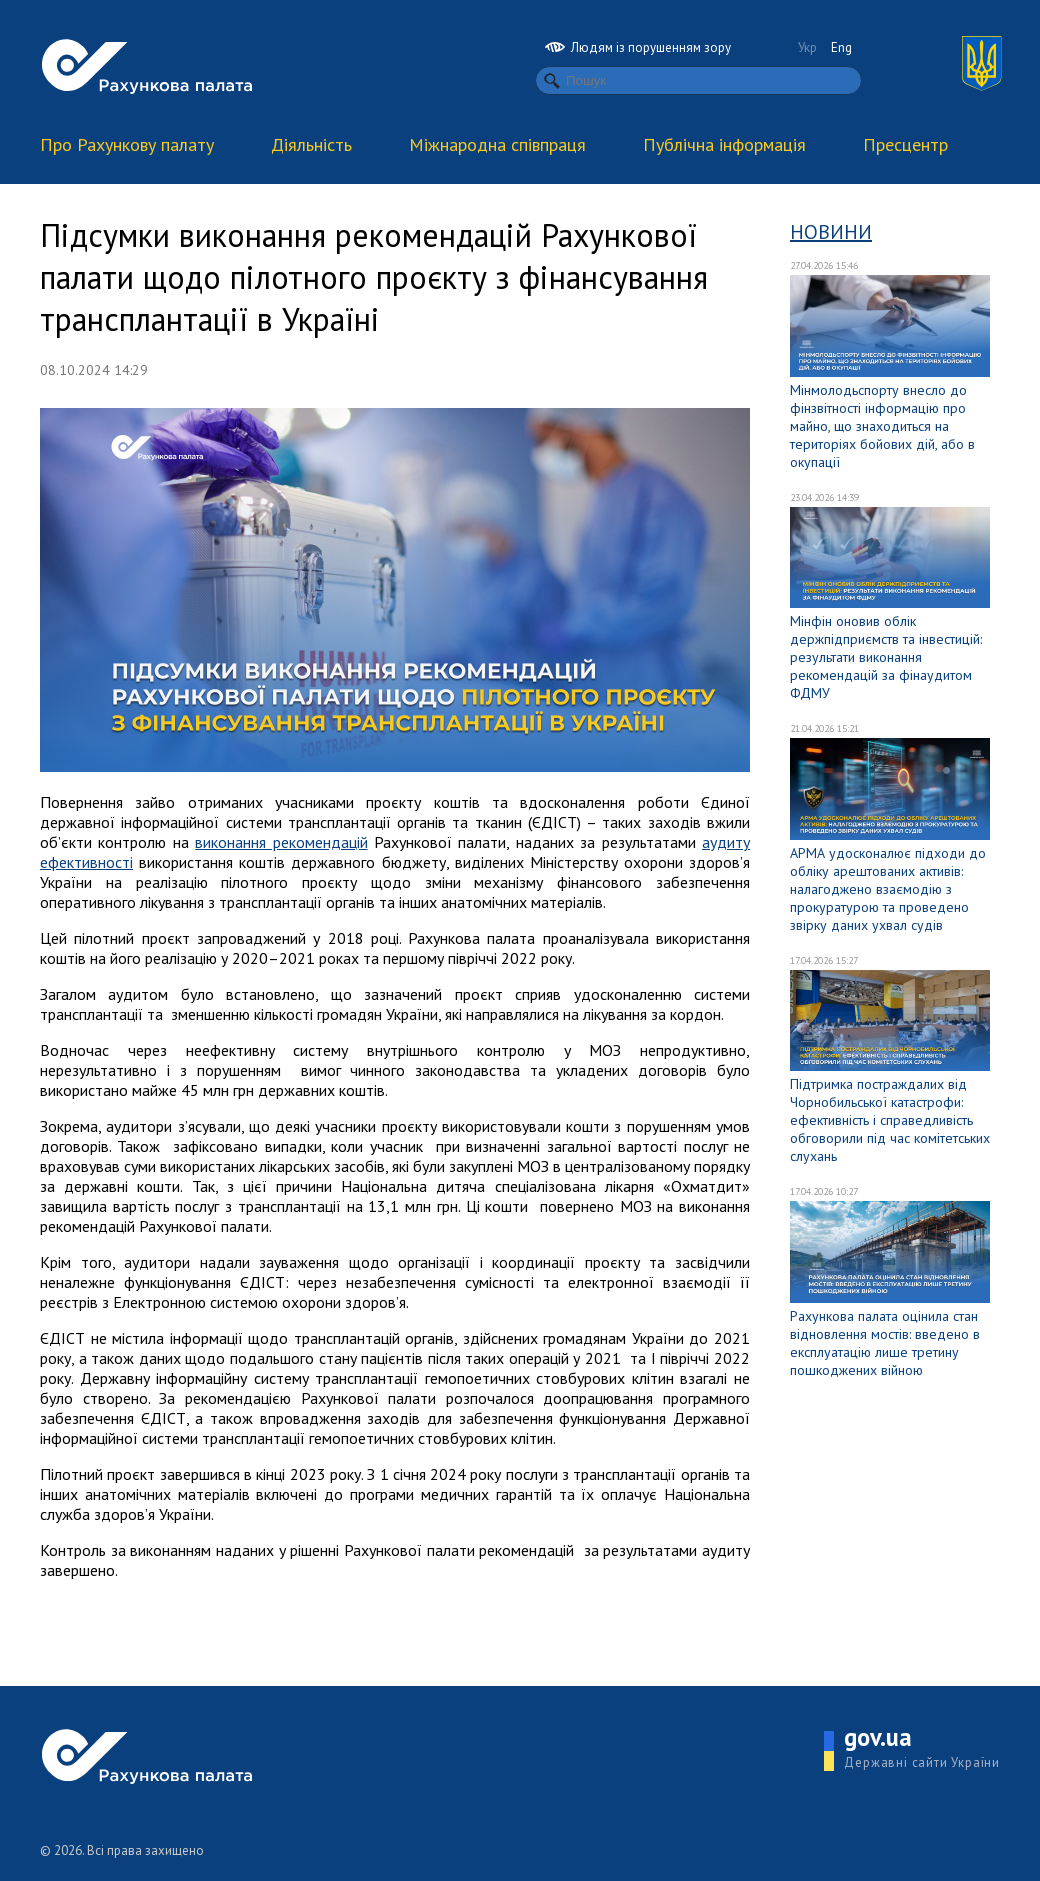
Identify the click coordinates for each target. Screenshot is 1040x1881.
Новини (831, 232)
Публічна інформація (724, 144)
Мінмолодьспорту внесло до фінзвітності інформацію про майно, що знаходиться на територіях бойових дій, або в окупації (882, 426)
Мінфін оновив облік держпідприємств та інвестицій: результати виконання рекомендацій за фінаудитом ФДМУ (886, 657)
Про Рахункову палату (127, 144)
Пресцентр (905, 144)
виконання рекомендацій (281, 842)
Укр (807, 47)
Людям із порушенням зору (638, 47)
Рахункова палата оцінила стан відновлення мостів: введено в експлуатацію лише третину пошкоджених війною (885, 1343)
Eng (841, 47)
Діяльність (311, 144)
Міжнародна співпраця (497, 144)
